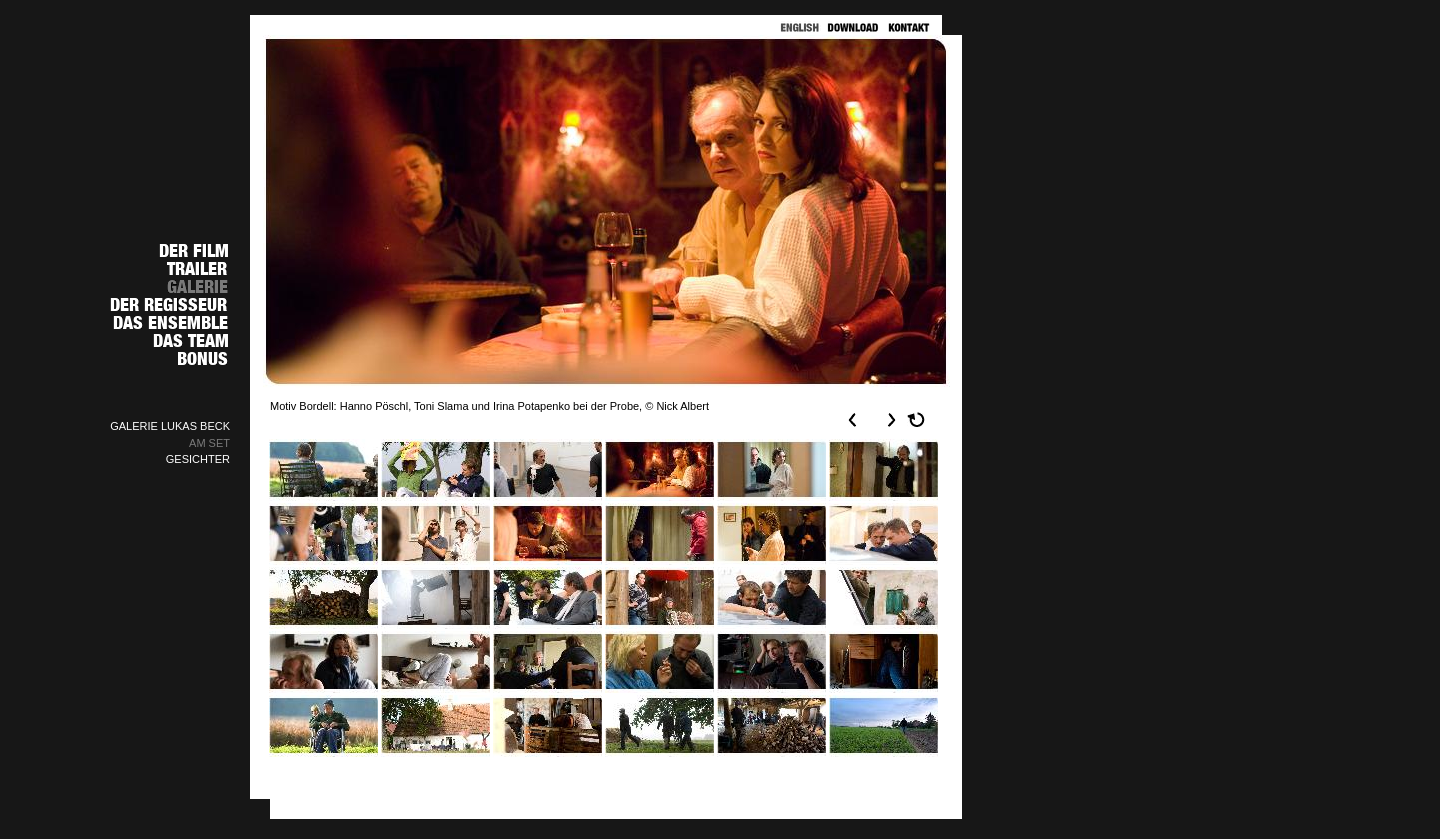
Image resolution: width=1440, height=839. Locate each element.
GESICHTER (198, 459)
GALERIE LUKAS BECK (170, 426)
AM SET (209, 443)
